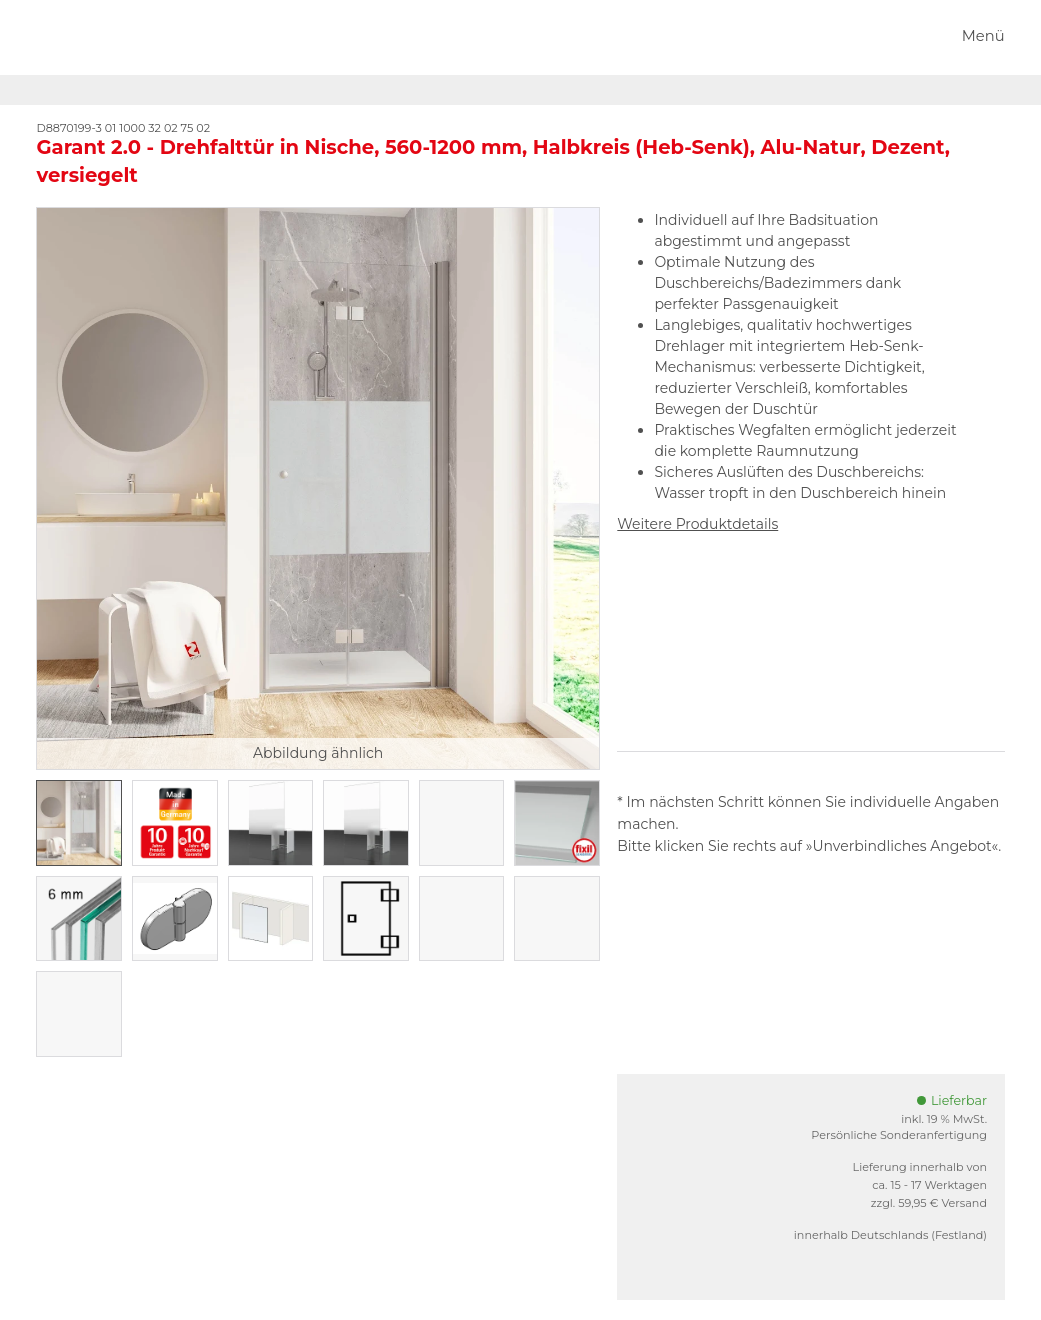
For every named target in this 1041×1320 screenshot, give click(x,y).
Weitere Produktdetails (697, 524)
